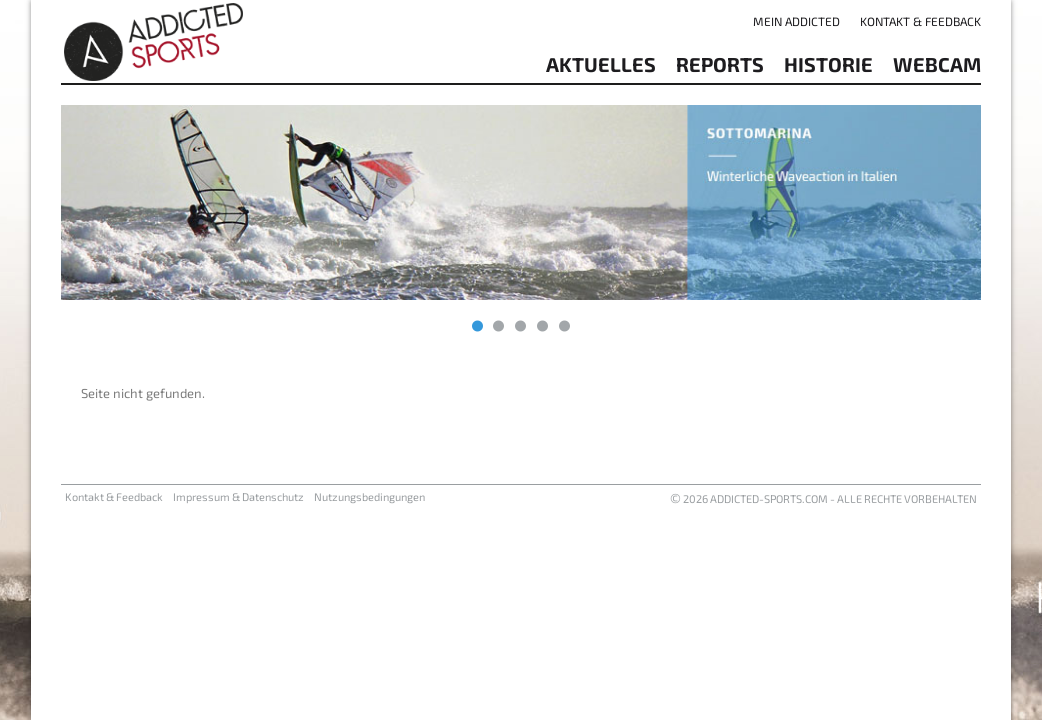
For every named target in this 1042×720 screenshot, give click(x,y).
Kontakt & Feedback (920, 21)
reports (720, 64)
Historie (828, 64)
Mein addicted (796, 21)
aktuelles (601, 64)
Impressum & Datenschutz (238, 496)
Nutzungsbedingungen (369, 496)
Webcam (937, 64)
